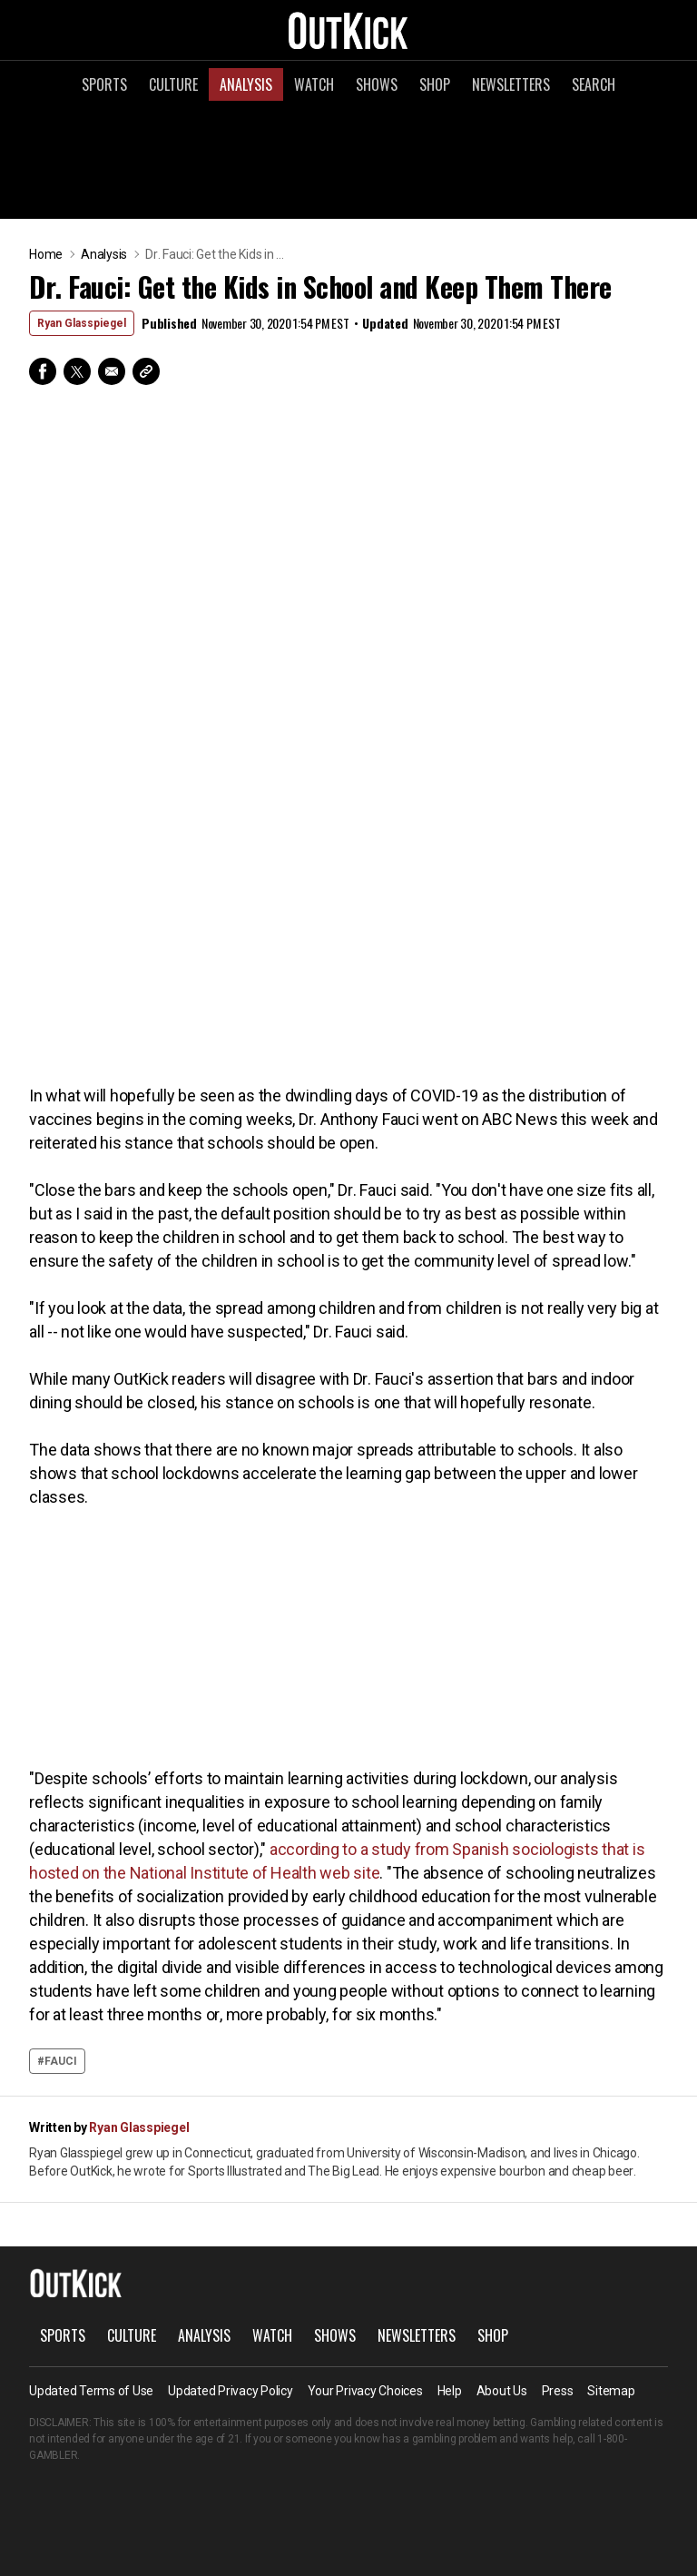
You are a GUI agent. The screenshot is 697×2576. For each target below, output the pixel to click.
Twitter (77, 371)
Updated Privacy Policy (230, 2391)
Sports (104, 84)
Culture (173, 84)
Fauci (60, 2061)
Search (593, 84)
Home (46, 254)
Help (449, 2391)
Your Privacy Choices (365, 2391)
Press (558, 2391)
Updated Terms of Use (91, 2391)
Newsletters (511, 84)
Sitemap (610, 2391)
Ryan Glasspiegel (81, 323)
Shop (434, 84)
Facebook (42, 371)
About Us (501, 2391)
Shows (377, 84)
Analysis (246, 84)
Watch (314, 84)
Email (111, 371)
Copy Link (146, 371)
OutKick (348, 30)
